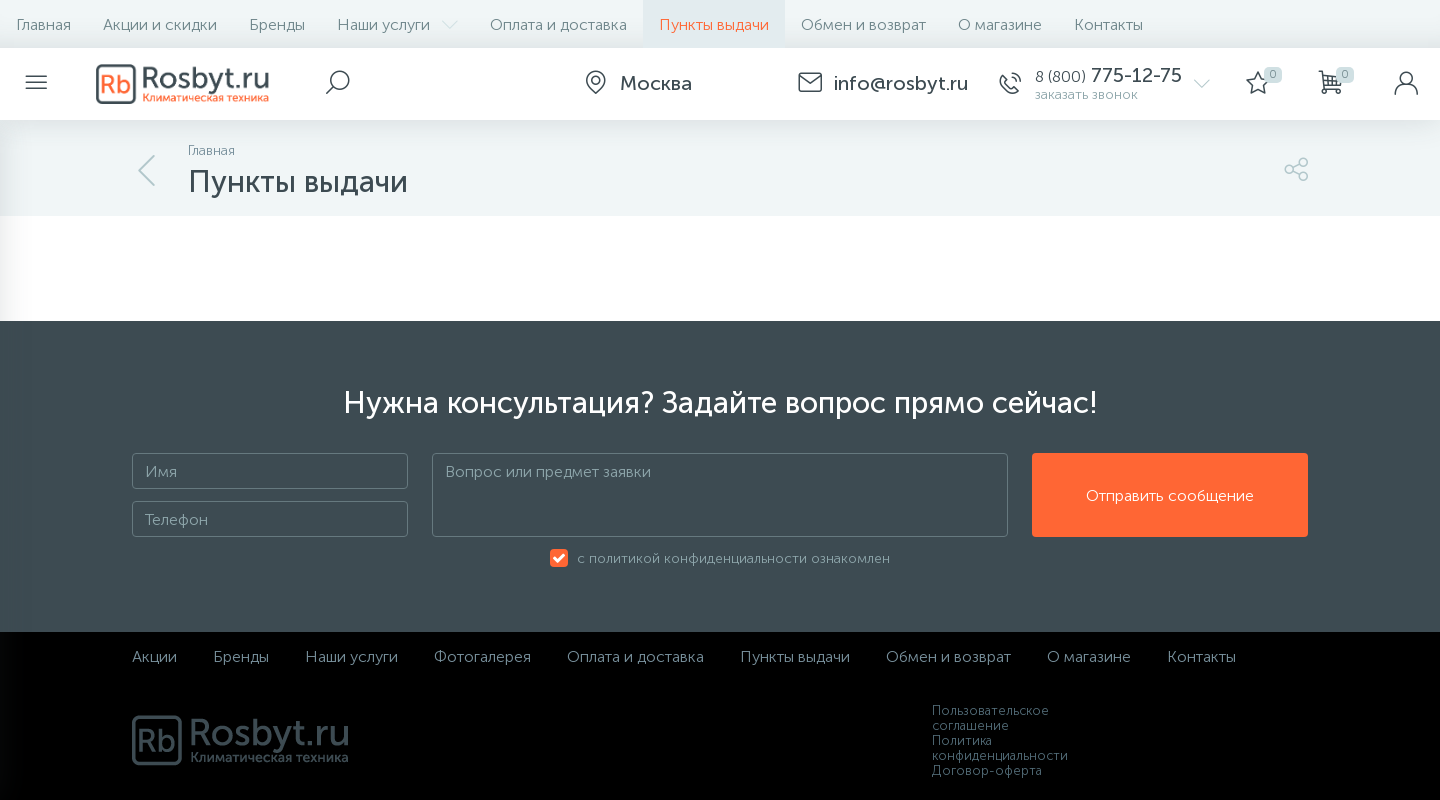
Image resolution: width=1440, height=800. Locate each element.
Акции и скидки (160, 24)
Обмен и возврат (863, 24)
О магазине (1000, 24)
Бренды (277, 24)
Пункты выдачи (714, 24)
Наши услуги (397, 24)
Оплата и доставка (558, 24)
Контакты (1108, 24)
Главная (43, 24)
